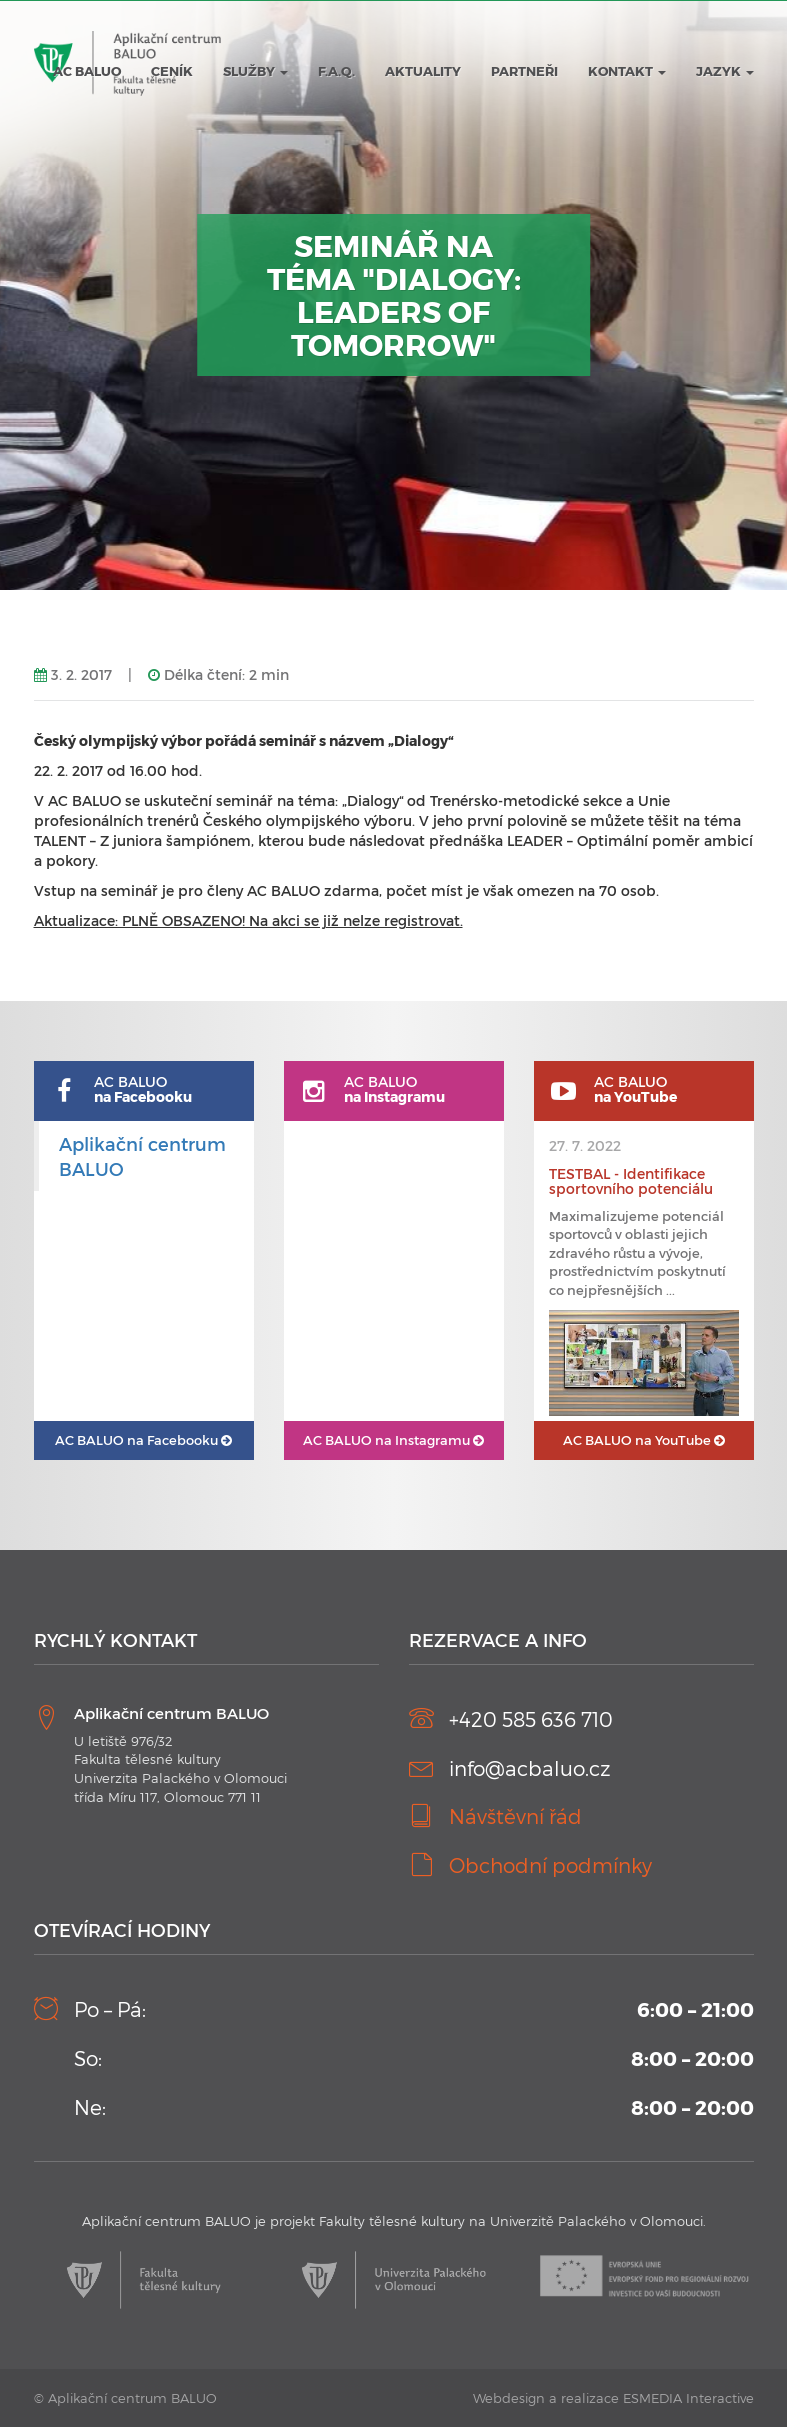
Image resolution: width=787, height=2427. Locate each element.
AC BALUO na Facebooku (143, 1440)
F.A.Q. (336, 71)
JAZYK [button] (725, 71)
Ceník (172, 71)
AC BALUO (87, 71)
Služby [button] (255, 71)
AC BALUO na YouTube (644, 1440)
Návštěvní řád (515, 1816)
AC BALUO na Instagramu (393, 1440)
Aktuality (423, 71)
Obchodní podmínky (550, 1865)
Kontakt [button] (627, 71)
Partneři (524, 71)
